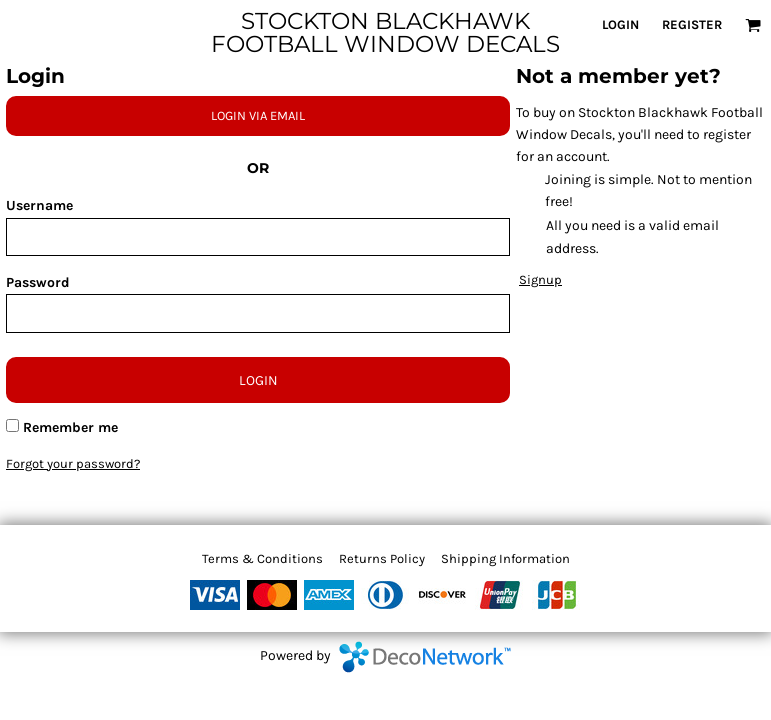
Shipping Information (505, 558)
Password (38, 282)
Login (620, 24)
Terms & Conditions (262, 558)
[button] (753, 25)
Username (39, 205)
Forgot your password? (73, 463)
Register (692, 24)
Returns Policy (382, 558)
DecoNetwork (425, 657)
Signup (540, 279)
